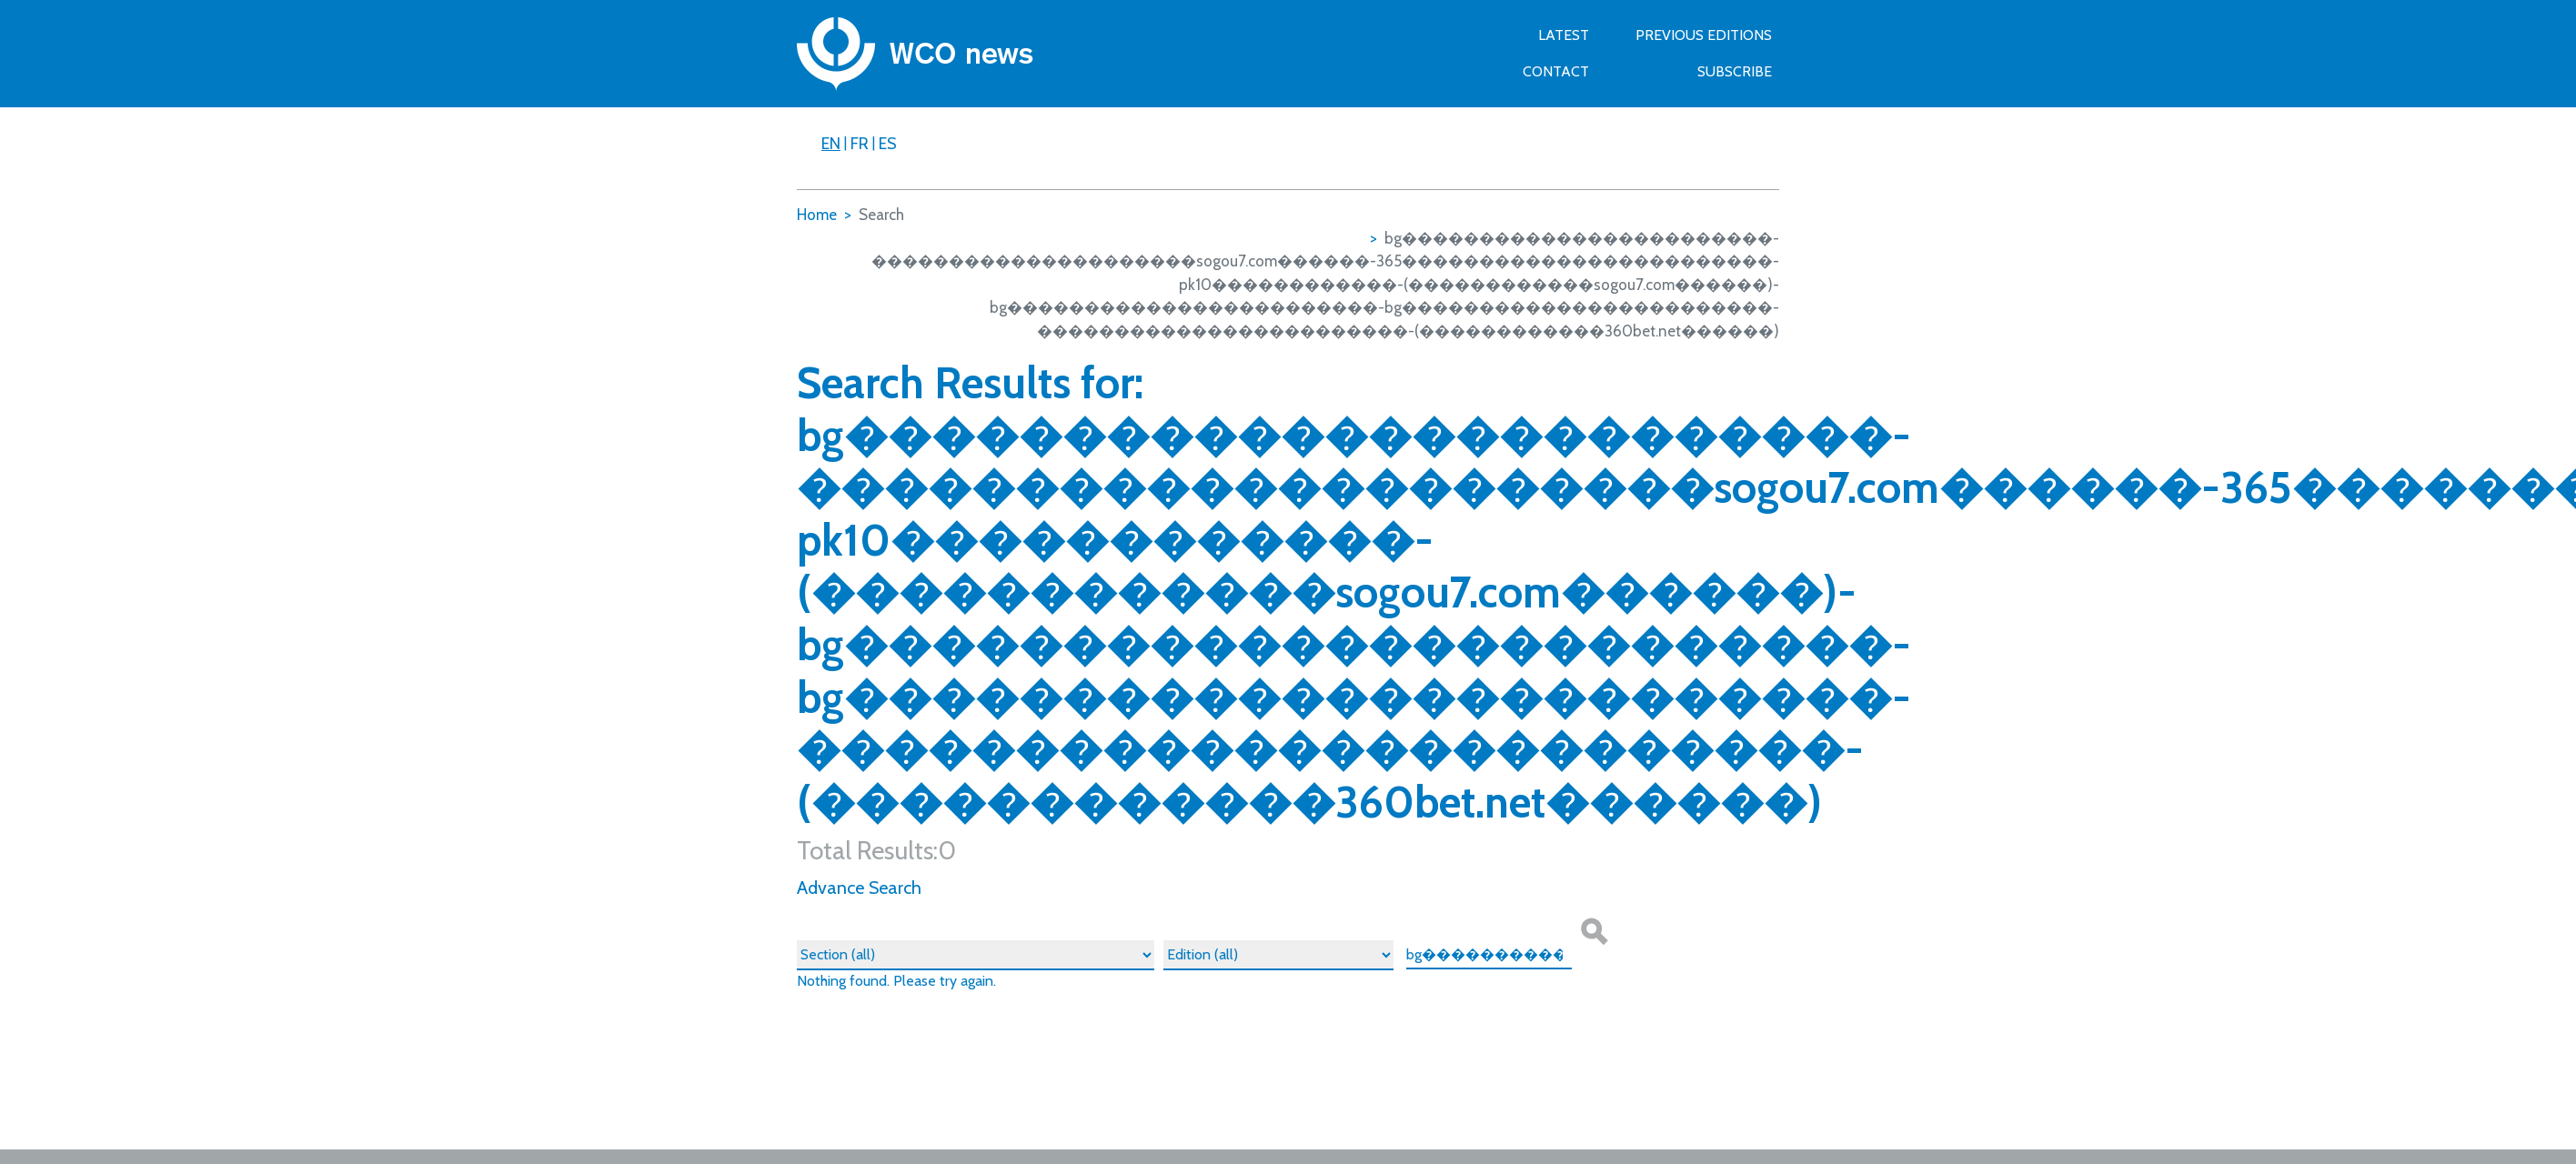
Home (817, 215)
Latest (1563, 35)
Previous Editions (1703, 35)
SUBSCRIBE (1734, 71)
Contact (1556, 71)
